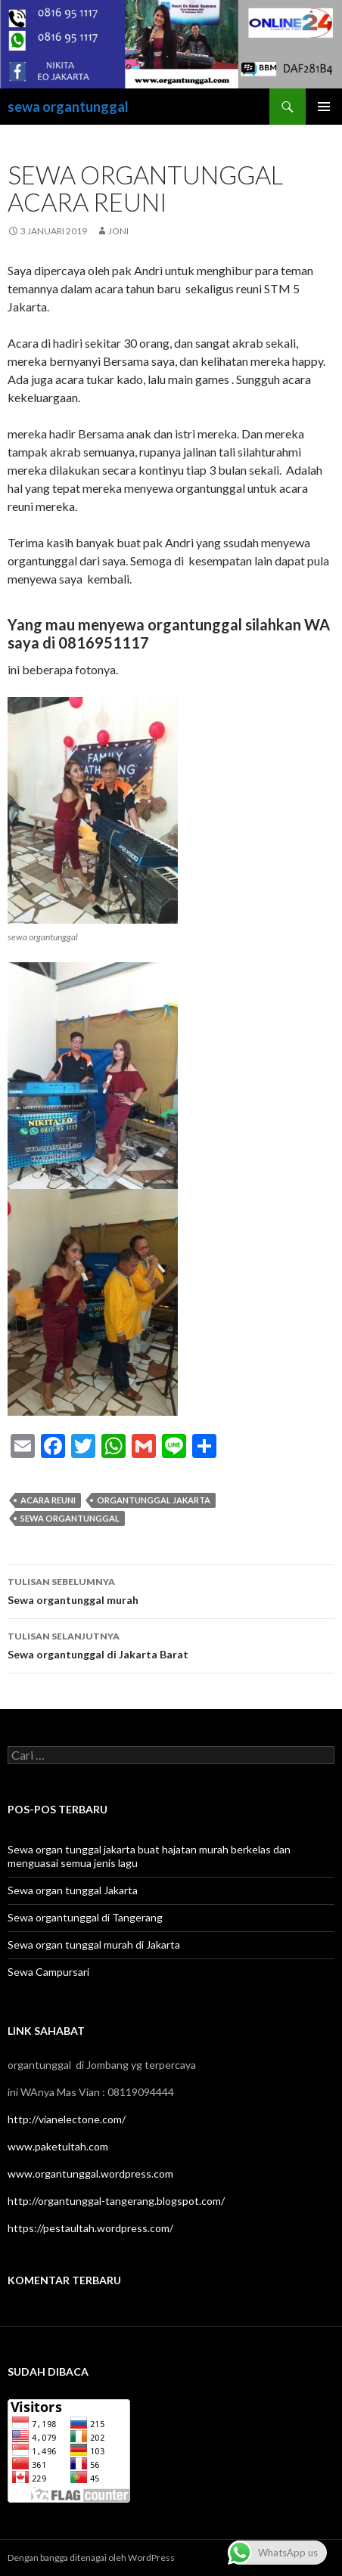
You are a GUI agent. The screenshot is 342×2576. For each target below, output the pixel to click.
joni (118, 231)
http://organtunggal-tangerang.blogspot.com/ (116, 2200)
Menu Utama (324, 106)
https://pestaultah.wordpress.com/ (90, 2227)
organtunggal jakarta (153, 1500)
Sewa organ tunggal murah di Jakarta (94, 1944)
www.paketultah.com (58, 2146)
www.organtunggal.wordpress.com (90, 2173)
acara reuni (48, 1500)
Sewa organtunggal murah (171, 1589)
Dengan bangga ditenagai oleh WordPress (91, 2557)
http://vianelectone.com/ (67, 2119)
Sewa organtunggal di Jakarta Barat (171, 1644)
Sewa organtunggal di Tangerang (85, 1917)
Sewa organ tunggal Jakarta (73, 1890)
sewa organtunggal (68, 106)
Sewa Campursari (48, 1971)
